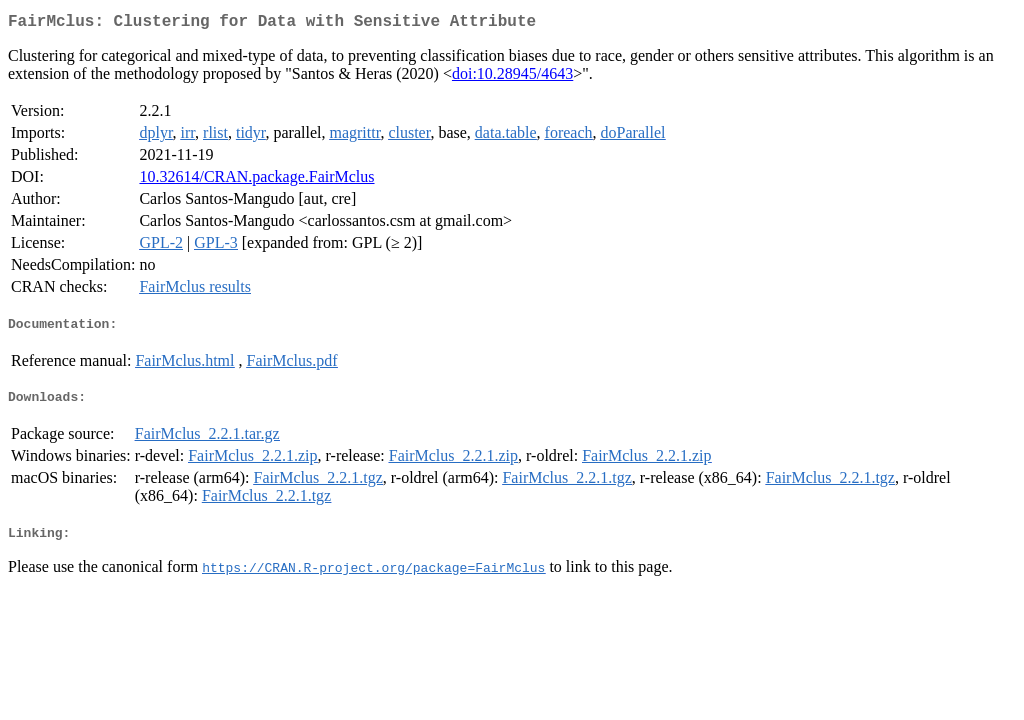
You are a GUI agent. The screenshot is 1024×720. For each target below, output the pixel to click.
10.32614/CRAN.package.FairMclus (256, 180)
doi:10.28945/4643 (512, 77)
